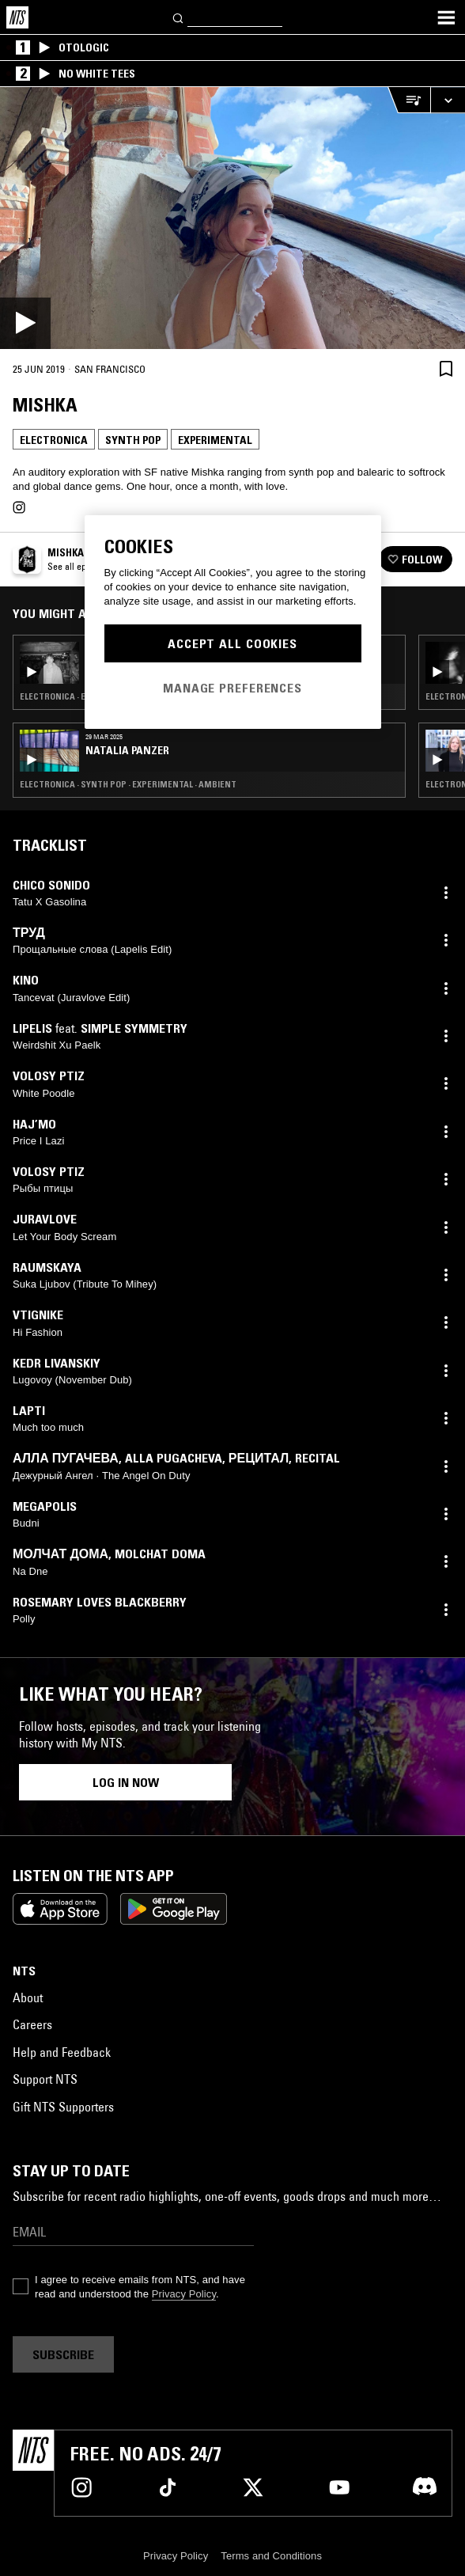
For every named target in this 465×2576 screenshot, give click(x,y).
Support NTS (45, 2079)
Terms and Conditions (271, 2556)
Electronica (54, 440)
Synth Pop (133, 440)
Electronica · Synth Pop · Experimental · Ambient (128, 784)
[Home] (17, 17)
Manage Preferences (232, 688)
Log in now (126, 1782)
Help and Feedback (62, 2052)
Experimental (215, 440)
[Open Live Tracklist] (409, 100)
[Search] (178, 17)
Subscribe (63, 2354)
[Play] (232, 218)
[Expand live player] (447, 100)
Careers (32, 2024)
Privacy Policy (184, 2294)
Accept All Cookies (232, 643)
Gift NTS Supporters (63, 2107)
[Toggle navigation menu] (446, 17)
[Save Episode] (446, 368)
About (28, 1997)
